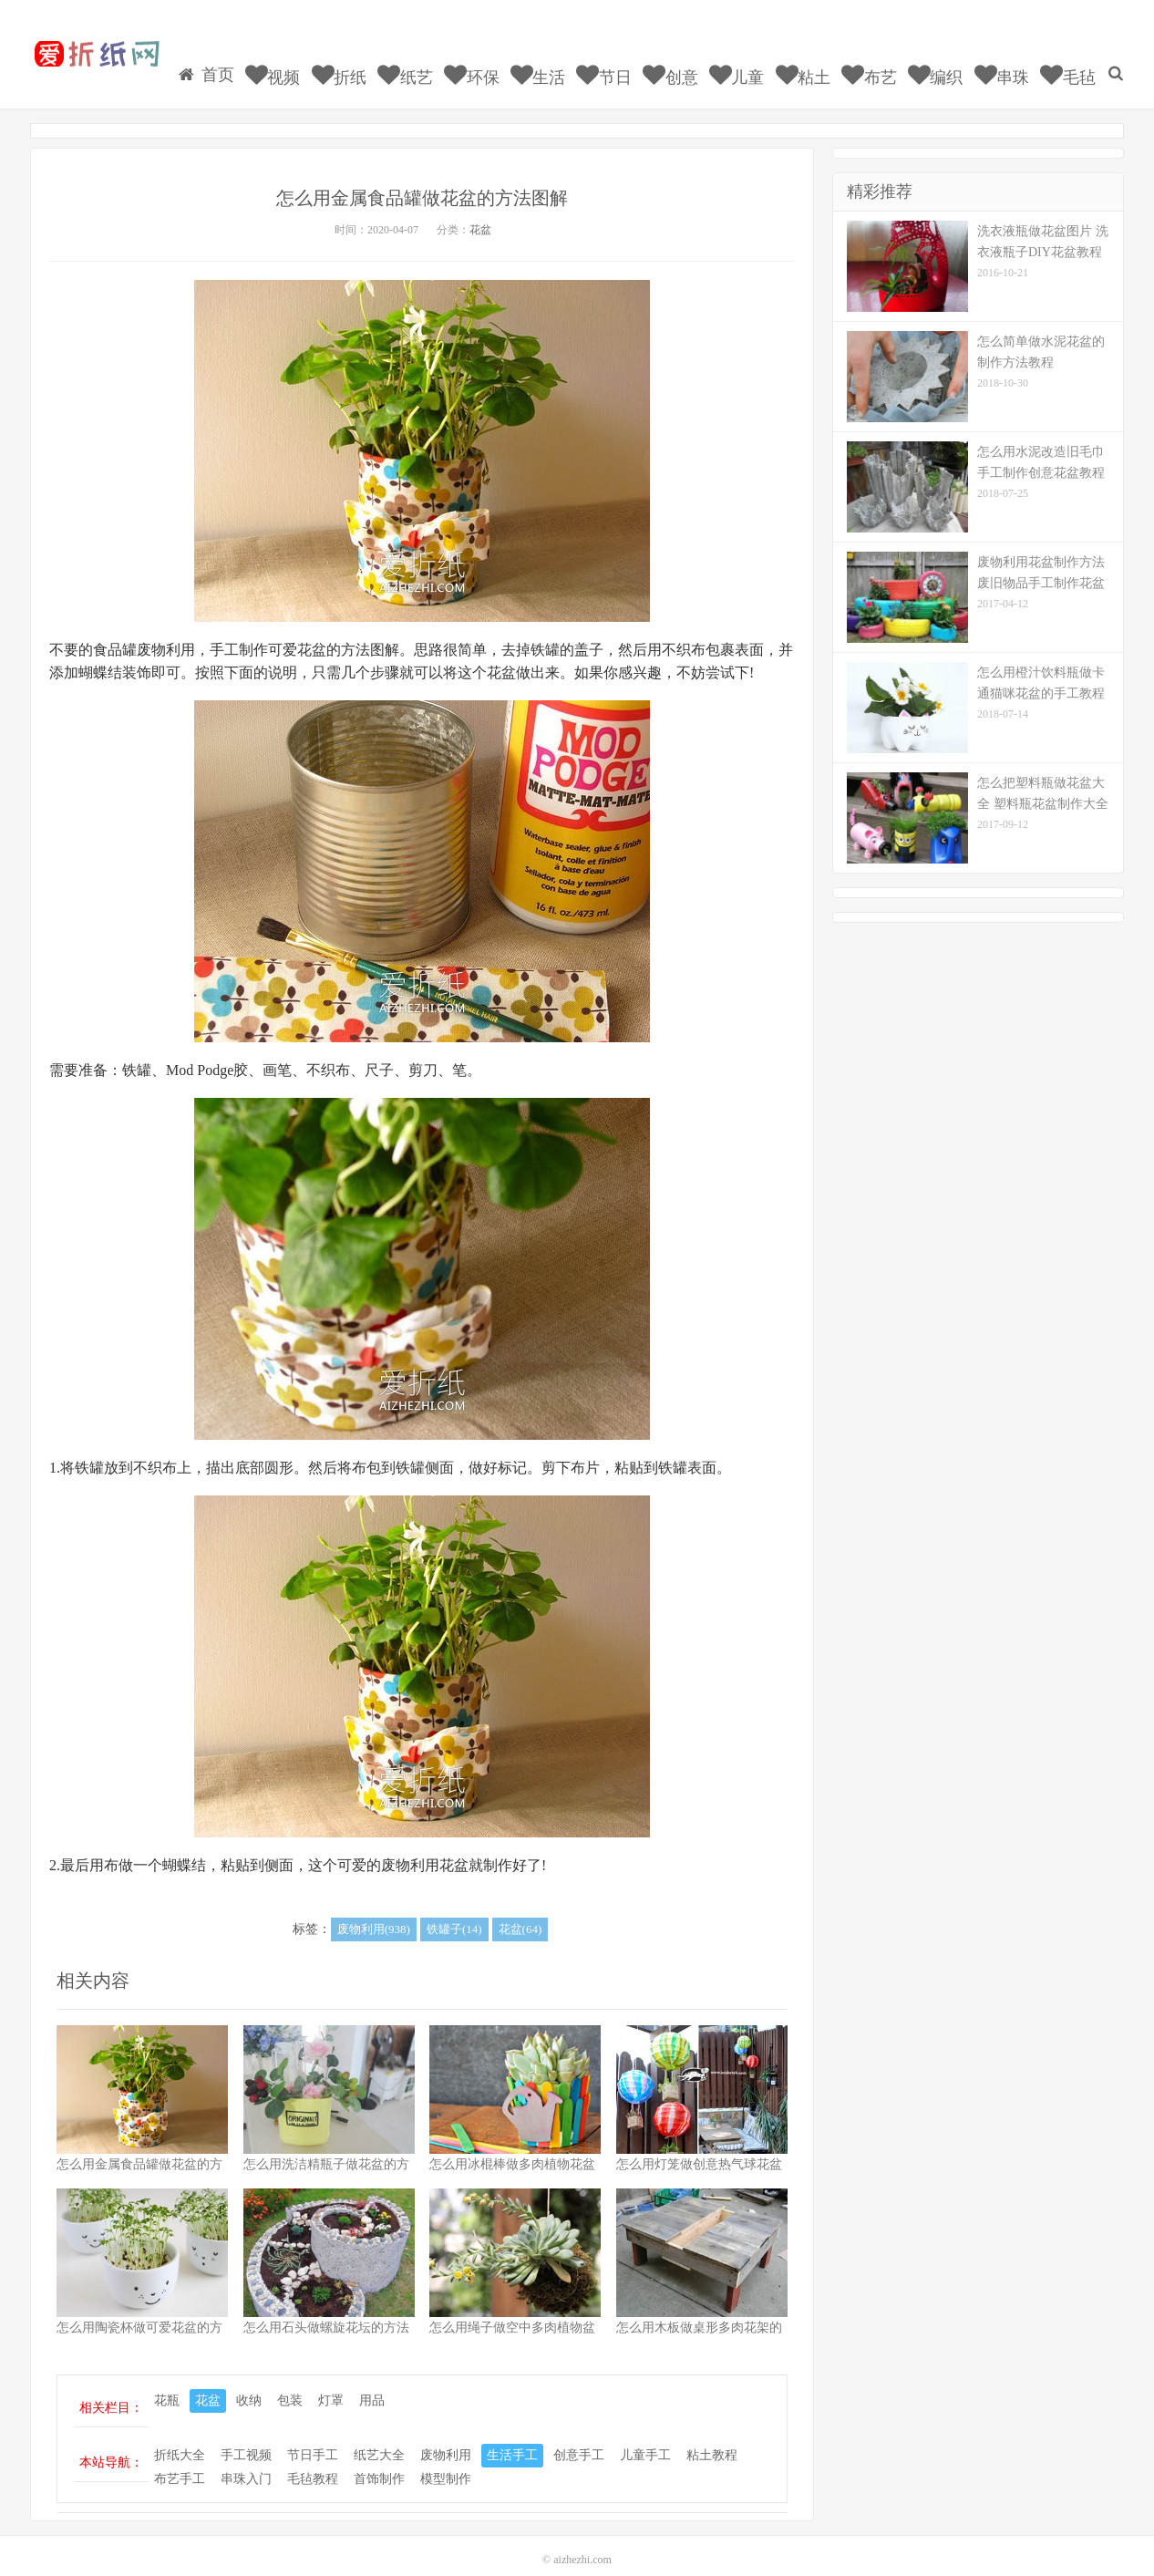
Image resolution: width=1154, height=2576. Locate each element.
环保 (500, 58)
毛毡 (1079, 58)
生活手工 (512, 2438)
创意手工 (578, 2438)
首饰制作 (379, 2461)
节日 (628, 58)
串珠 (1014, 58)
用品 (372, 2384)
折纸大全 (179, 2438)
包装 (290, 2384)
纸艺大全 (379, 2438)
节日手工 (312, 2438)
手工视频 (246, 2438)
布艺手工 (179, 2461)
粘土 (822, 58)
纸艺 (436, 58)
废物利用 (445, 2438)
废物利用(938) (373, 1912)
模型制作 (445, 2461)
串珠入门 (246, 2461)
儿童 (757, 58)
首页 (243, 58)
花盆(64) (520, 1912)
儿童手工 (645, 2438)
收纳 (249, 2384)
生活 (564, 58)
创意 (693, 58)
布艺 (885, 58)
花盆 (480, 213)
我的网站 (95, 55)
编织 (950, 58)
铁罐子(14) (454, 1912)
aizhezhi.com (582, 2543)
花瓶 (167, 2384)
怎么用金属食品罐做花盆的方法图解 (422, 180)
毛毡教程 (312, 2461)
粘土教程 (711, 2438)
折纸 (371, 58)
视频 (307, 58)
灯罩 (331, 2384)
